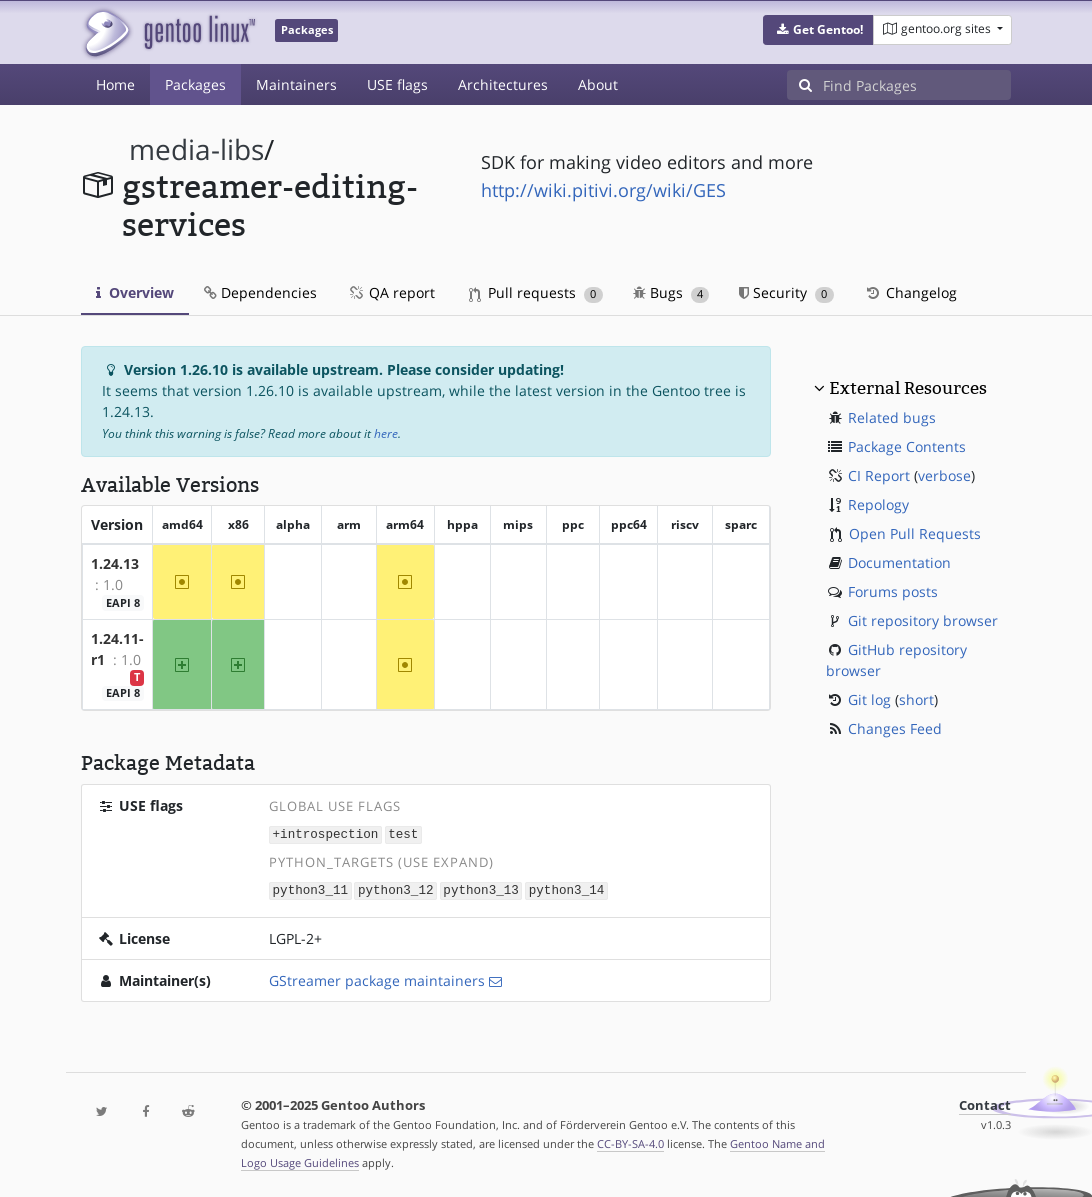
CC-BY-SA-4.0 (630, 1141)
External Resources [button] (908, 388)
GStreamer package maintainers (377, 978)
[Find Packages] (917, 85)
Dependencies (260, 292)
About (598, 84)
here (386, 433)
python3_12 (396, 888)
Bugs (671, 292)
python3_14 (567, 888)
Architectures (503, 84)
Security (786, 292)
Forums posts (893, 591)
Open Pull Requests (915, 533)
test (403, 833)
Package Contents (907, 446)
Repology (878, 504)
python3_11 (311, 888)
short (916, 699)
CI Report (879, 475)
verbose (944, 475)
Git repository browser (923, 620)
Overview (135, 292)
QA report (391, 292)
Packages (195, 84)
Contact (985, 1103)
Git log (869, 699)
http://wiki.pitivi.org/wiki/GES (603, 190)
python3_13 (481, 888)
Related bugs (892, 417)
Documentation (899, 562)
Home (115, 84)
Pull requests (536, 292)
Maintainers (296, 84)
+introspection (326, 833)
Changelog (910, 292)
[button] (818, 30)
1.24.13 (115, 563)
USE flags (397, 84)
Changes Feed (895, 728)
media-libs (196, 149)
